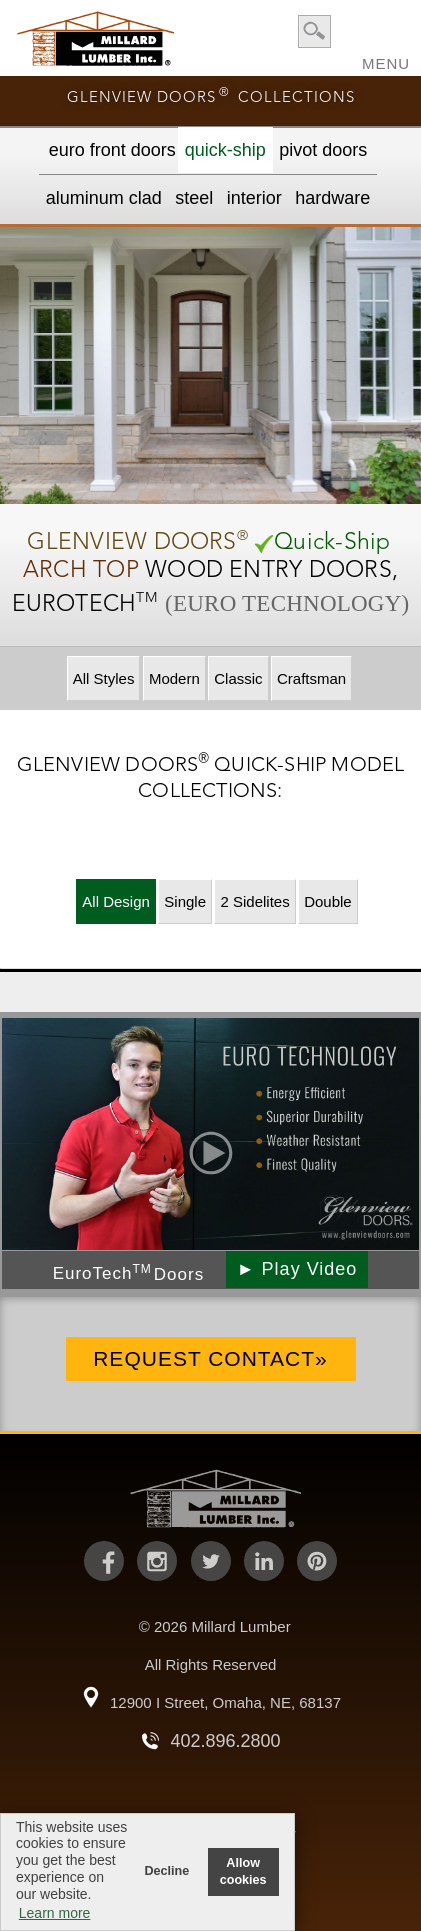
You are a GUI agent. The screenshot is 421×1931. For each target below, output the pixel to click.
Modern (174, 678)
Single (185, 901)
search (314, 31)
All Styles (104, 678)
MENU (386, 57)
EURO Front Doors (112, 150)
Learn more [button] (55, 1913)
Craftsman (311, 678)
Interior (254, 198)
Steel (194, 198)
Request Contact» (210, 1358)
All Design (116, 901)
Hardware (332, 198)
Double (328, 901)
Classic (238, 678)
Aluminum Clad (104, 198)
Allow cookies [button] (243, 1871)
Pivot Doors (323, 150)
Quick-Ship (225, 150)
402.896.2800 (225, 1741)
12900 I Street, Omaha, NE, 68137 (225, 1702)
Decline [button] (166, 1871)
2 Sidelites (254, 901)
